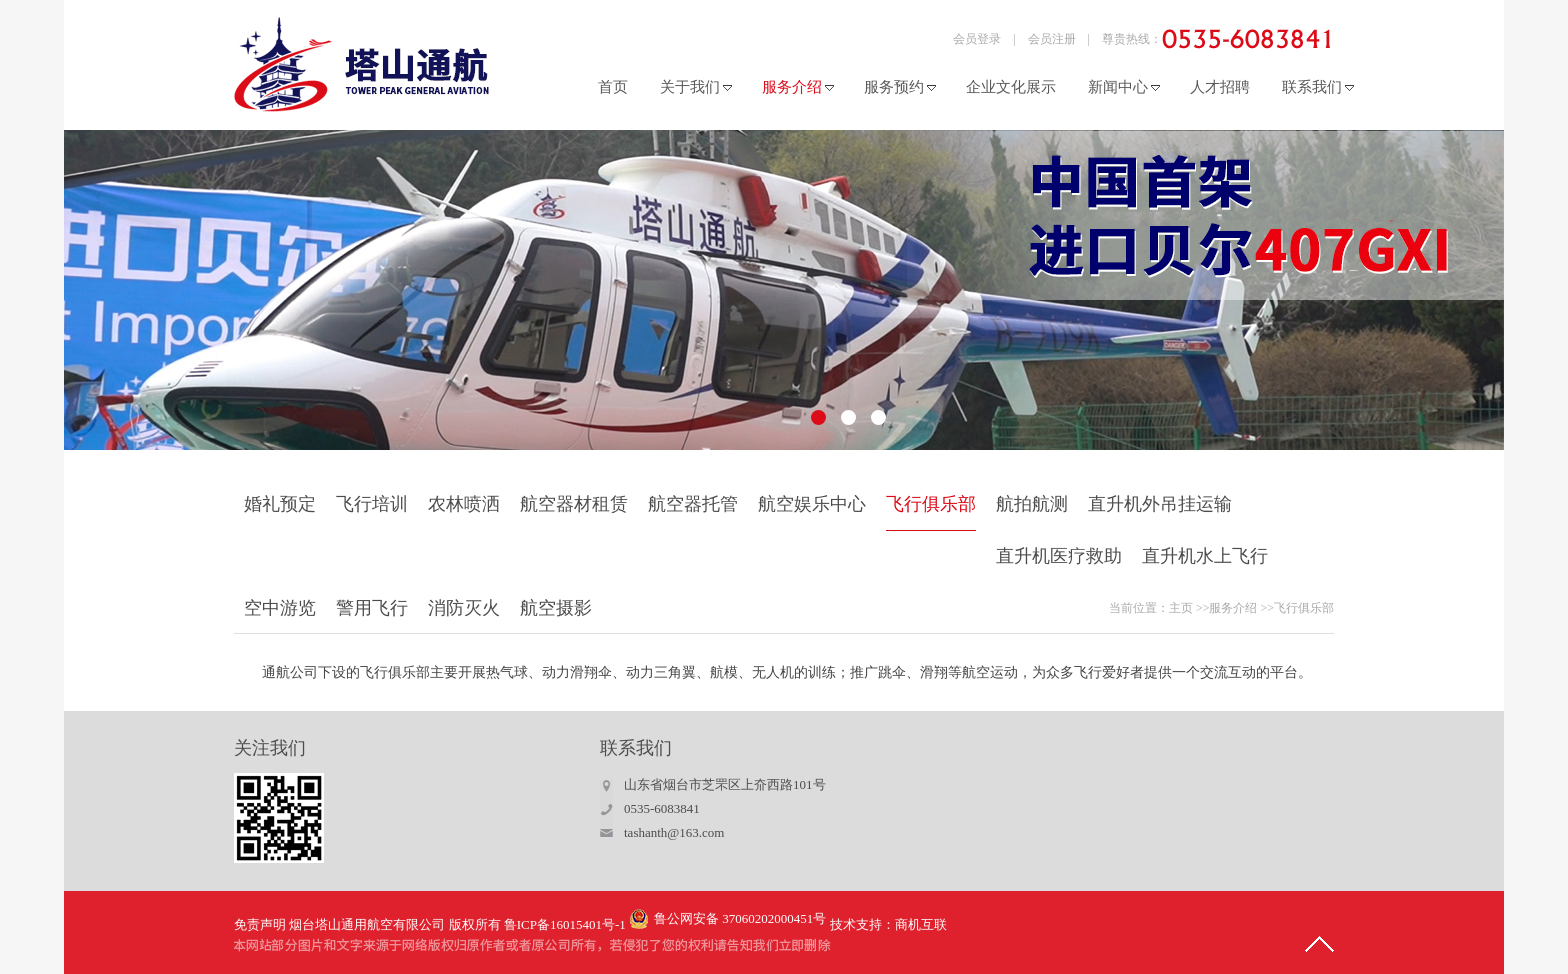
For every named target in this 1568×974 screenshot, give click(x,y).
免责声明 (260, 924)
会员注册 (1052, 39)
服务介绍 (1233, 608)
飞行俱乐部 (1304, 608)
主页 (1181, 608)
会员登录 (977, 39)
